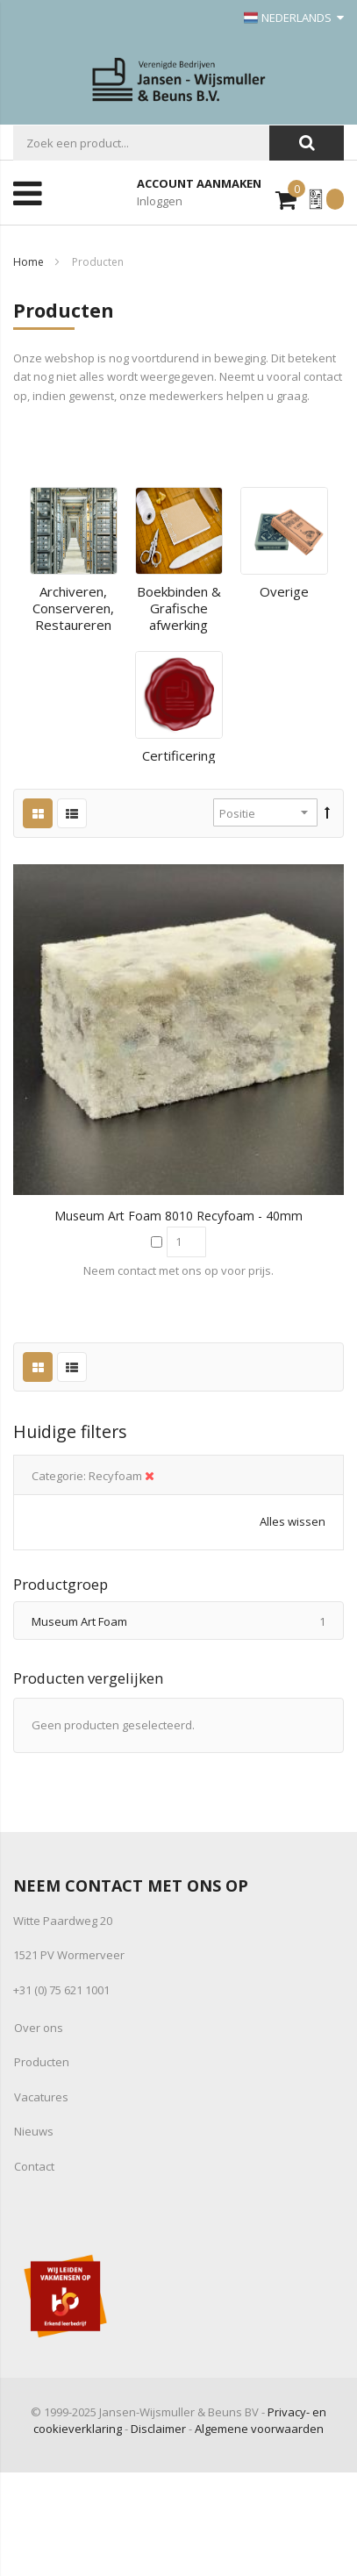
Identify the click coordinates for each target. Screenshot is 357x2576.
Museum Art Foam (187, 1621)
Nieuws (34, 2131)
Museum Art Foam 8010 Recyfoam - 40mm (178, 1215)
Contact (34, 2166)
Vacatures (41, 2097)
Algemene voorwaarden (259, 2428)
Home (28, 261)
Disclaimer (158, 2428)
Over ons (38, 2028)
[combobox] (141, 143)
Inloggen (159, 201)
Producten (41, 2062)
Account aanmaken (199, 183)
